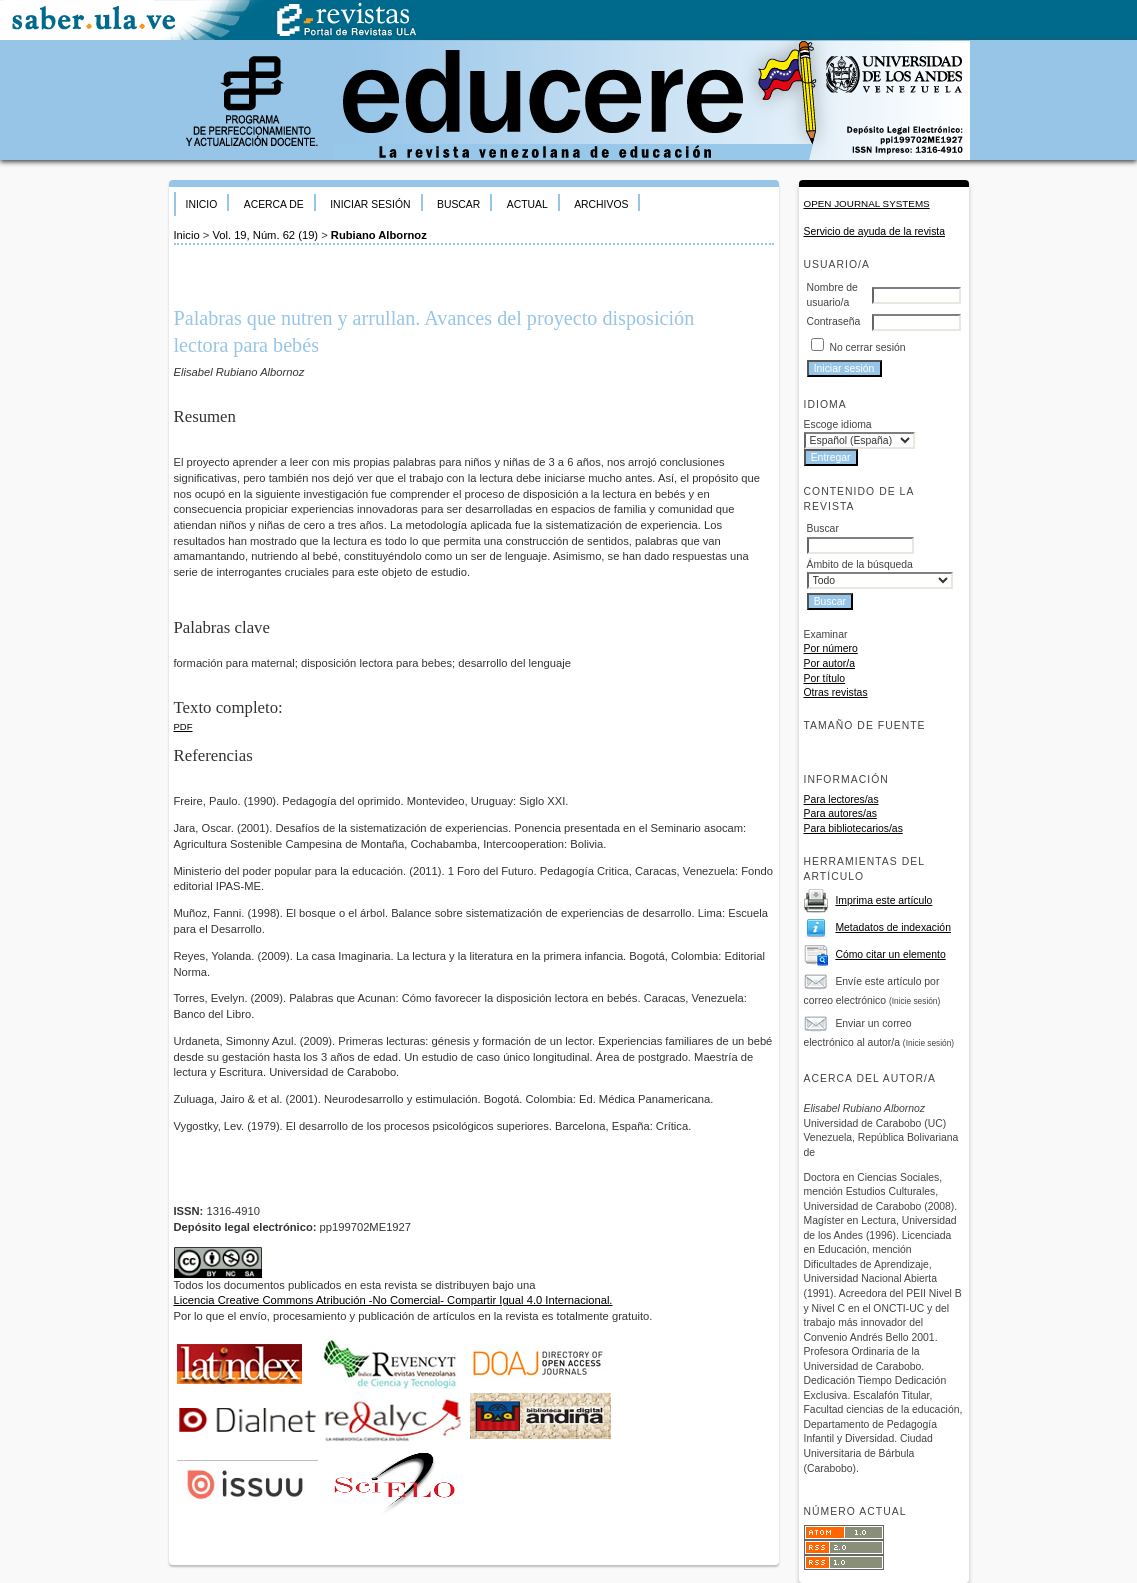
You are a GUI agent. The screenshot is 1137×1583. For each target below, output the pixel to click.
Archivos (601, 204)
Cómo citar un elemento (890, 954)
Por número (831, 648)
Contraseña (834, 321)
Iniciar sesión (370, 204)
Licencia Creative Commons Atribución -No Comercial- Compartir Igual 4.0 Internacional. (393, 1300)
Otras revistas (836, 692)
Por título (825, 678)
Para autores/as (840, 813)
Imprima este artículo (883, 900)
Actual (527, 204)
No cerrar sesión (867, 347)
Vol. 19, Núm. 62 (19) (265, 235)
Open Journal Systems (867, 203)
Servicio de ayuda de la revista (875, 231)
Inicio (202, 204)
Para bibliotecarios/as (853, 828)
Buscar (458, 204)
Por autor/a (829, 663)
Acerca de (274, 204)
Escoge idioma (838, 424)
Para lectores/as (841, 799)
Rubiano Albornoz (379, 235)
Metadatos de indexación (893, 927)
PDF (183, 726)
